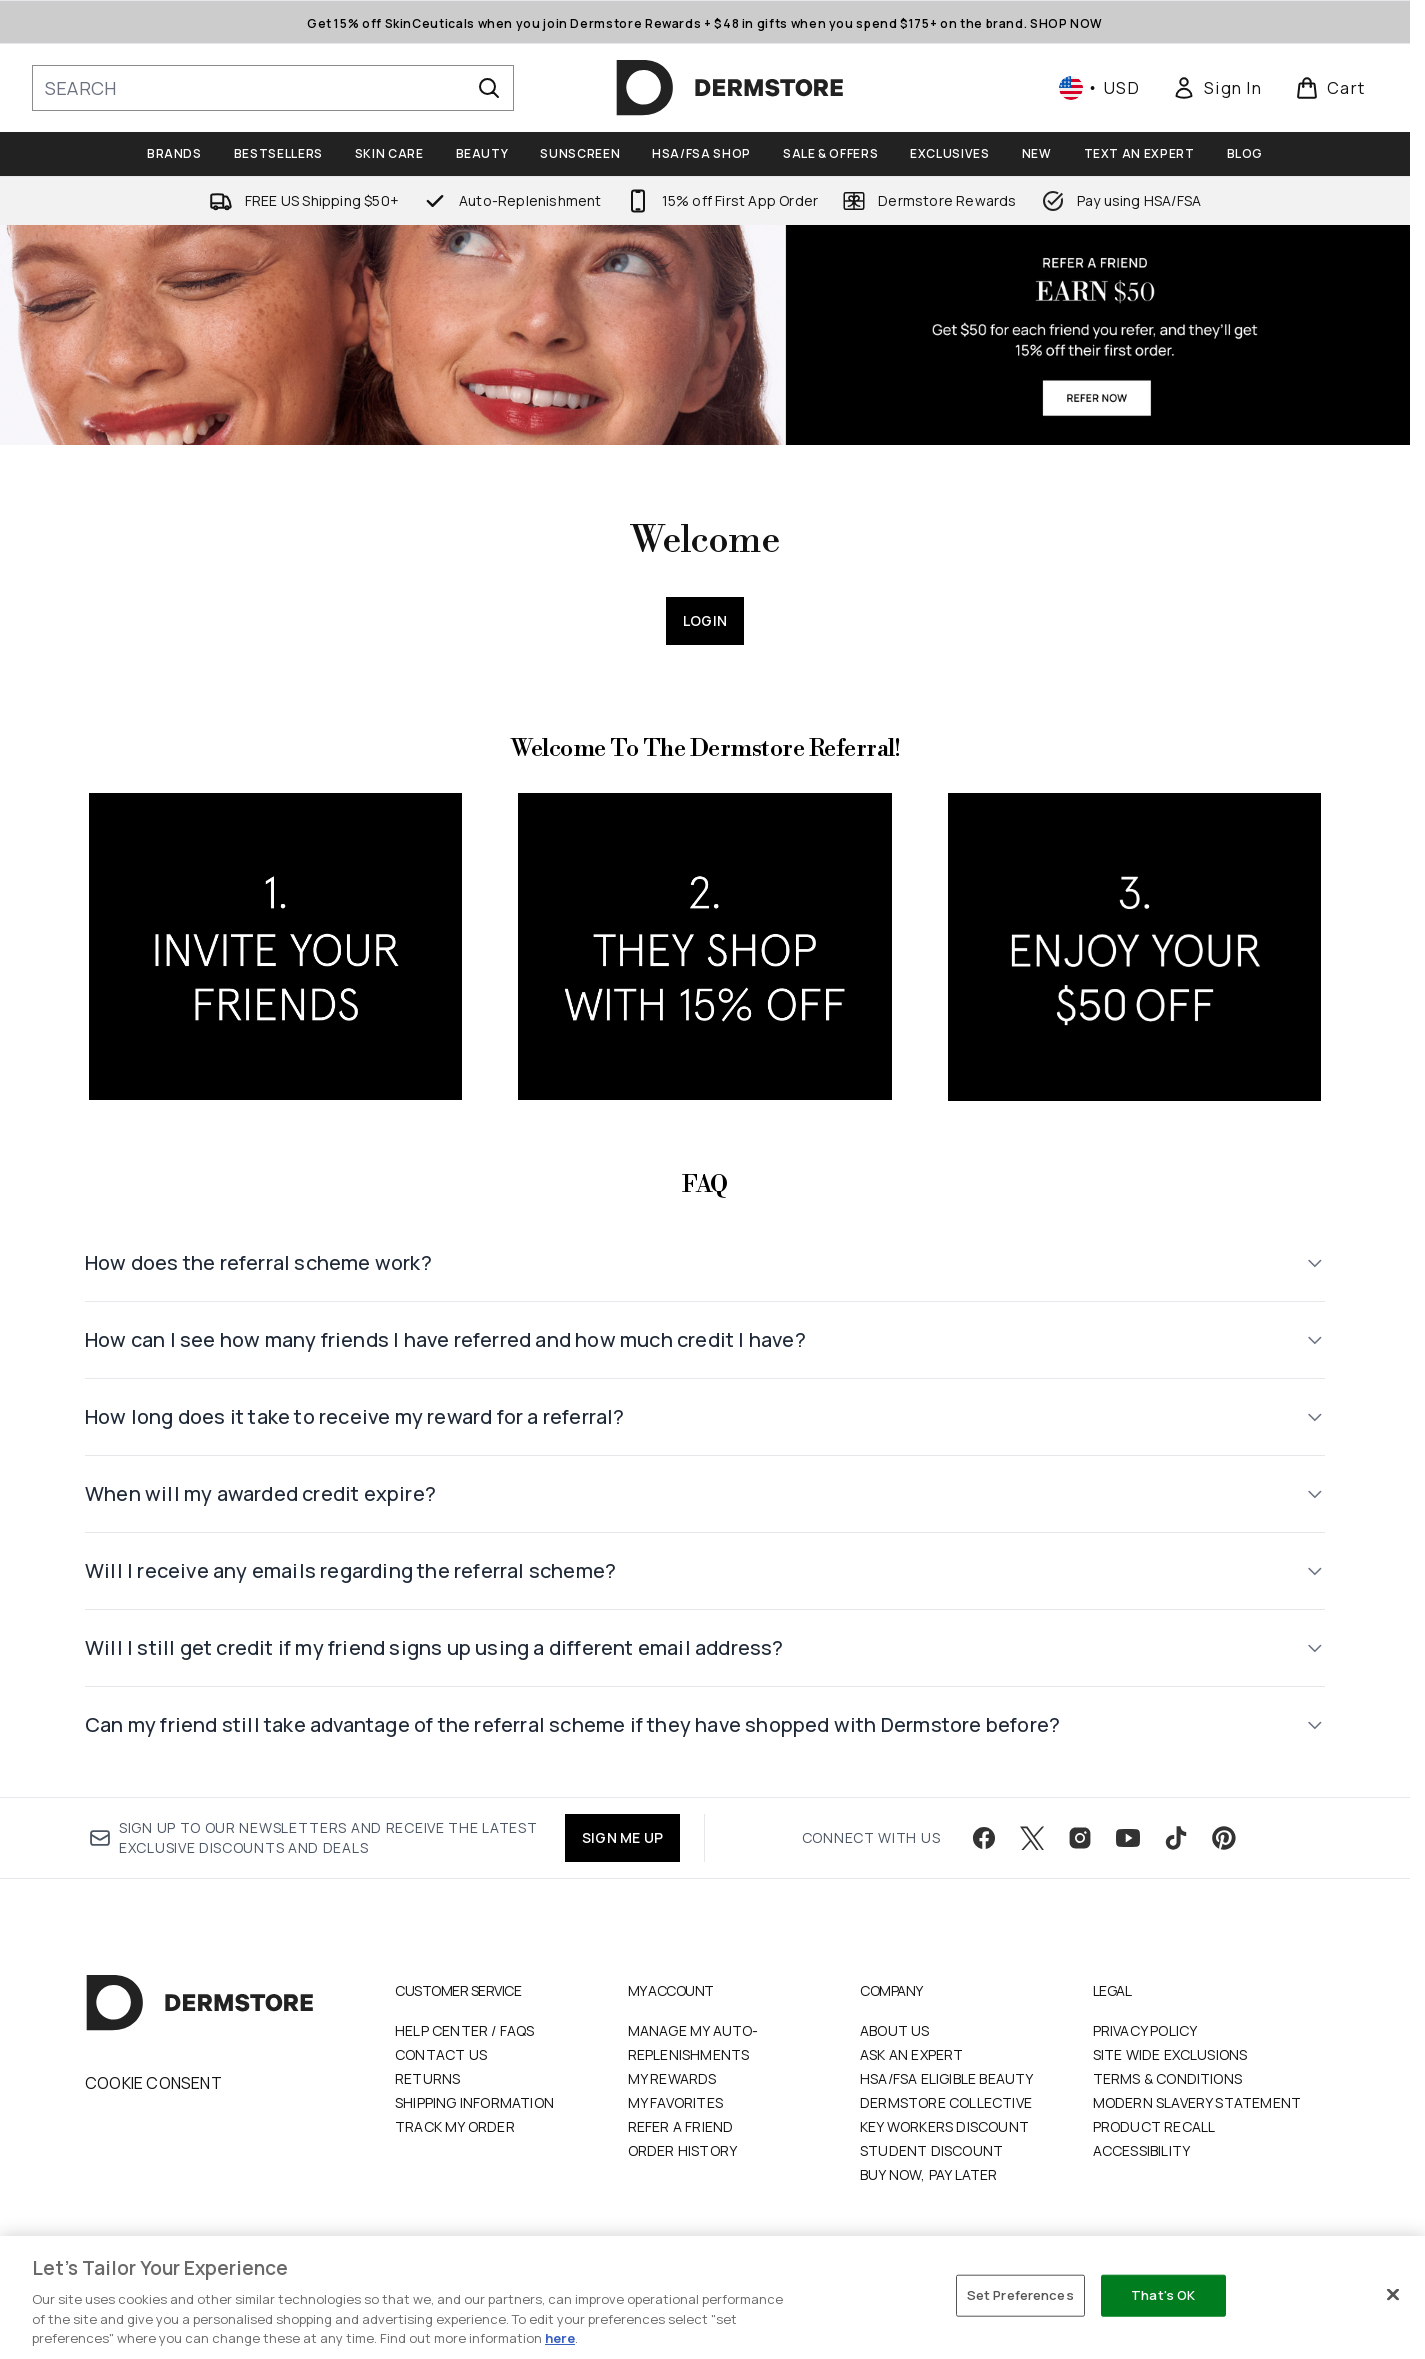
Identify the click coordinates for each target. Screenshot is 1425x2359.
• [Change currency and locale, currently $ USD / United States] (1099, 88)
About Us (895, 2030)
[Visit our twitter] (1032, 1838)
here (560, 2338)
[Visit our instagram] (1080, 1838)
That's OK (1163, 2295)
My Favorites (675, 2102)
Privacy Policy (1145, 2030)
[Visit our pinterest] (1224, 1838)
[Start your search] (273, 88)
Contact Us (441, 2054)
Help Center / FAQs (465, 2030)
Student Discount (931, 2150)
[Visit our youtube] (1128, 1838)
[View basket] (1330, 88)
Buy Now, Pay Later (929, 2174)
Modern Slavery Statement (1197, 2102)
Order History (683, 2150)
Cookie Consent (153, 2083)
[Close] (1393, 2295)
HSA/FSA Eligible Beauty (947, 2078)
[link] (1217, 88)
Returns (427, 2078)
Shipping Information (474, 2102)
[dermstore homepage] (730, 88)
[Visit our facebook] (984, 1838)
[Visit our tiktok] (1176, 1838)
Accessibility (1142, 2150)
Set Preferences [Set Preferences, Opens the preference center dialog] (1020, 2295)
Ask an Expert (912, 2054)
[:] (275, 954)
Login (705, 620)
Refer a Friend (681, 2126)
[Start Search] (489, 88)
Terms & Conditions (1168, 2078)
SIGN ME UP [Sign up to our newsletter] (622, 1837)
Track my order (455, 2126)
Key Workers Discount (944, 2126)
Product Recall (1154, 2126)
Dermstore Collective (946, 2102)
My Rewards (672, 2078)
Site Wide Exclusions (1170, 2054)
